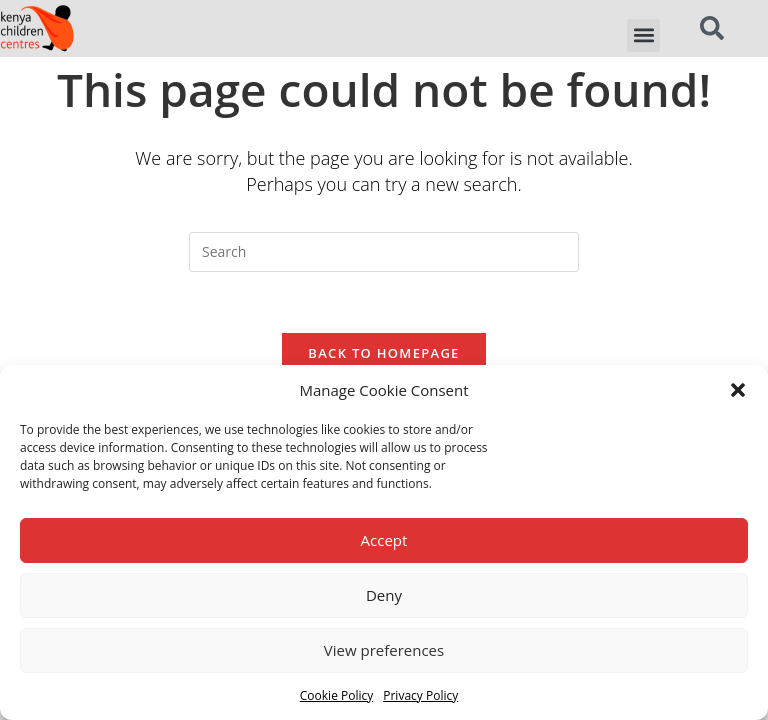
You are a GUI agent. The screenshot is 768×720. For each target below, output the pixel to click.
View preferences (384, 650)
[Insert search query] (384, 252)
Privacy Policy (420, 695)
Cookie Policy (336, 695)
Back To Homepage (383, 353)
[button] (738, 390)
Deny (384, 595)
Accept (384, 540)
